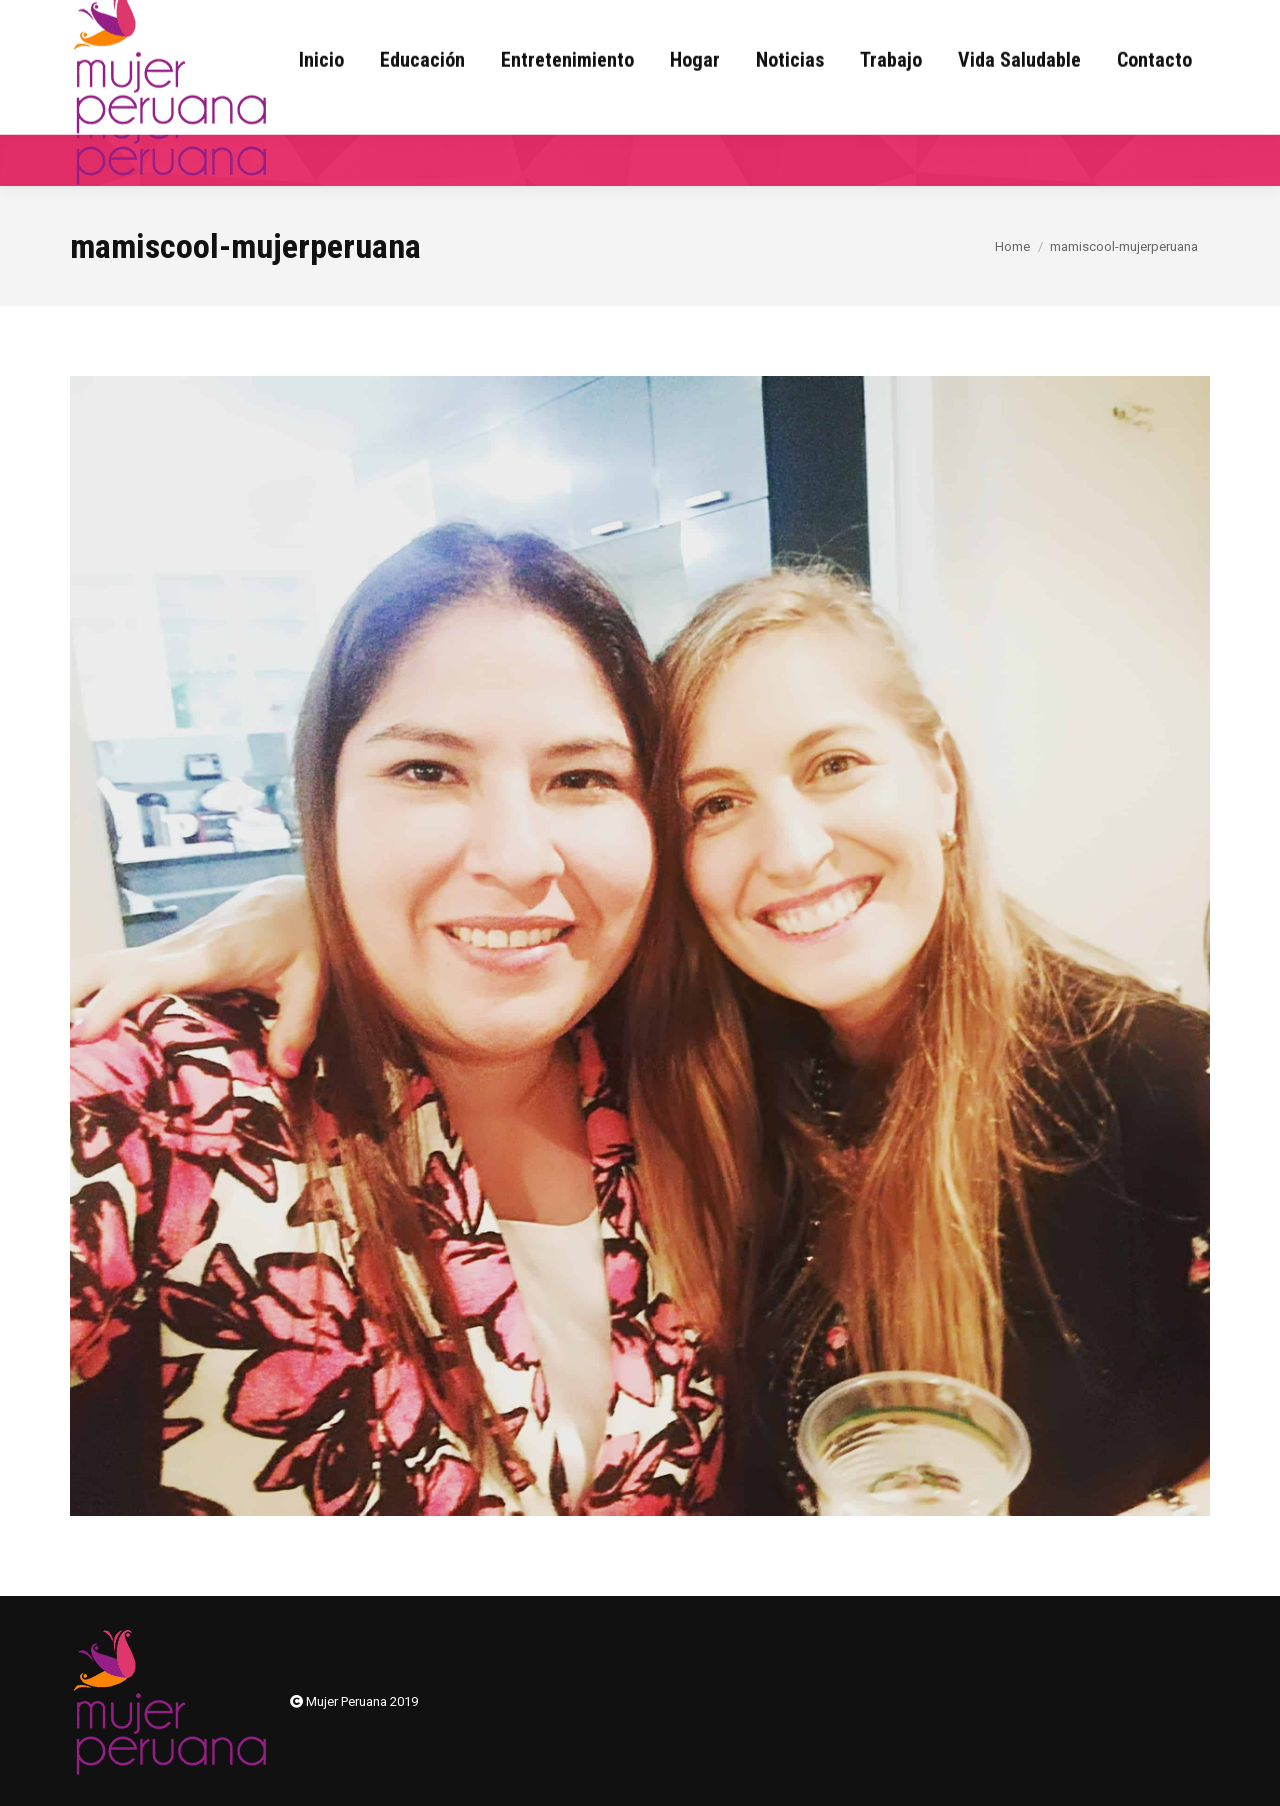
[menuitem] (321, 111)
